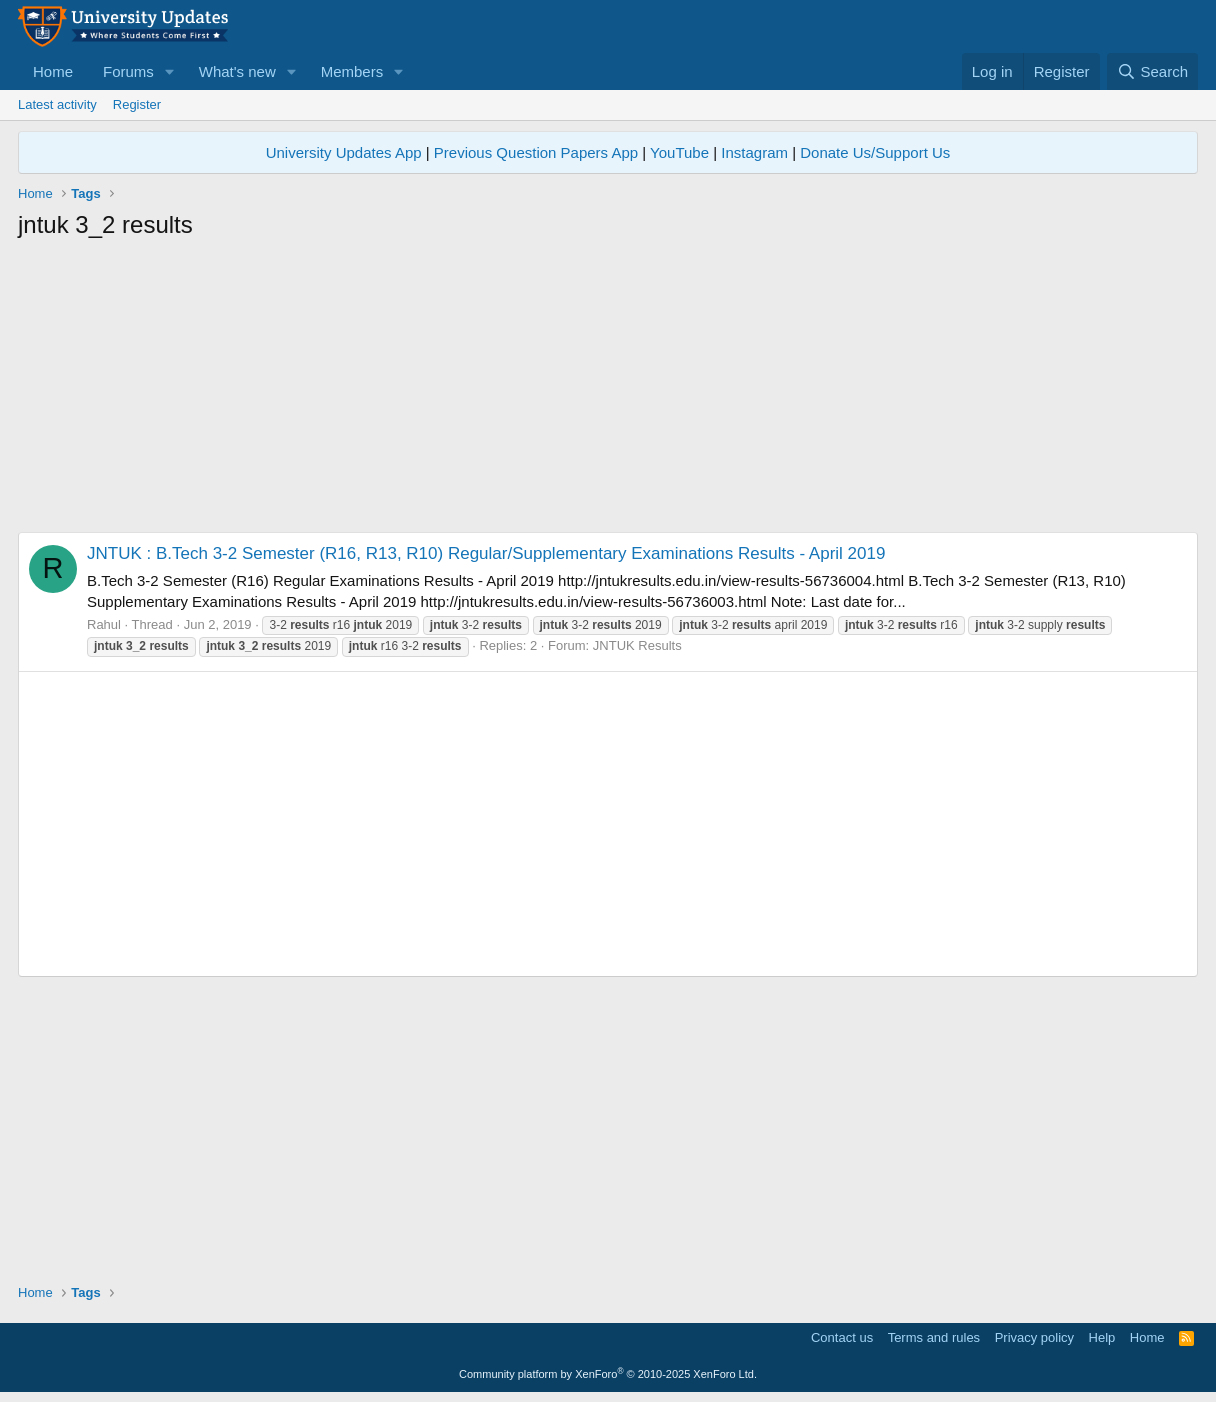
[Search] (1152, 71)
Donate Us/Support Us (875, 152)
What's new (237, 71)
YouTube (679, 152)
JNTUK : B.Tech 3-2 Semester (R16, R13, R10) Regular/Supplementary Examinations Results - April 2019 (486, 553)
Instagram (754, 152)
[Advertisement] (608, 392)
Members (352, 71)
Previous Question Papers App (536, 152)
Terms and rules (934, 1337)
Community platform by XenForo (608, 1374)
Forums (128, 71)
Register (137, 104)
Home (53, 71)
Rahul (104, 624)
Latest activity (57, 104)
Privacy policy (1034, 1337)
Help (1102, 1337)
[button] (170, 71)
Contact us (842, 1337)
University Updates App (344, 152)
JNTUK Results (637, 645)
